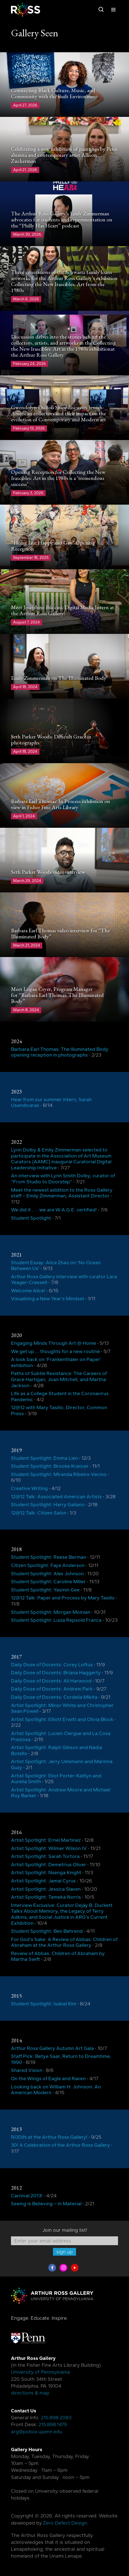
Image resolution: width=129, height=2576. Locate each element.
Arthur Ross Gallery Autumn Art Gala (52, 2048)
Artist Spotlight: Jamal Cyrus (43, 1881)
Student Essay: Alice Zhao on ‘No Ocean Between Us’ (56, 1266)
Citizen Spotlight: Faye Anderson (48, 1565)
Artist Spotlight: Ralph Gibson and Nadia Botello (56, 1750)
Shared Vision (26, 2070)
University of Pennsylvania (40, 2372)
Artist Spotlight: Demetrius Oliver (48, 1865)
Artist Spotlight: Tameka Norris (46, 1897)
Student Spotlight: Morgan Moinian (50, 1612)
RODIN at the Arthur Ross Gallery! (49, 2137)
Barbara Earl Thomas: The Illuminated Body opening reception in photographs (59, 1052)
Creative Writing (29, 1488)
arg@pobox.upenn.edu (36, 2432)
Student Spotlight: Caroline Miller (48, 1582)
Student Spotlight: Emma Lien (44, 1458)
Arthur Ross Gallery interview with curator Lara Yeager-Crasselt (64, 1280)
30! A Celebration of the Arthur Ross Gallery (60, 2145)
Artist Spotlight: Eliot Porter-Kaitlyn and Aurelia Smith (56, 1779)
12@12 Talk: (38, 1513)
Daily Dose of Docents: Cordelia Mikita (54, 1697)
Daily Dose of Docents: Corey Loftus (52, 1665)
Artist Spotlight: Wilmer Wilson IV (49, 1848)
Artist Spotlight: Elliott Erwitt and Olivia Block (62, 1719)
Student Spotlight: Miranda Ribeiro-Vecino (58, 1474)
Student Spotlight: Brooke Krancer (50, 1466)
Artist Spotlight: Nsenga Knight (46, 1873)
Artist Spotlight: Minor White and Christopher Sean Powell (62, 1708)
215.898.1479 (52, 2424)
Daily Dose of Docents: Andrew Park (52, 1689)
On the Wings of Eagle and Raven (48, 2078)
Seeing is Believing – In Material (46, 2204)
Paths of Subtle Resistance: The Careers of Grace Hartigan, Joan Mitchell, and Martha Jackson (59, 1379)
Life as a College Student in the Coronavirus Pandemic (60, 1396)
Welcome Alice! (28, 1291)
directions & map (30, 2393)
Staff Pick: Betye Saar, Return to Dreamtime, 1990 (61, 2059)
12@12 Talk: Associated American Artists (56, 1497)
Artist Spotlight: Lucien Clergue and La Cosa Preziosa (60, 1736)
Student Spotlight (31, 1218)
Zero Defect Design (65, 2523)
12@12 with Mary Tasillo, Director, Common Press (59, 1410)
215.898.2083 (56, 2418)
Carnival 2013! (27, 2196)
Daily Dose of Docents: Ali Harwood (51, 1681)
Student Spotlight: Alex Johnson (47, 1574)
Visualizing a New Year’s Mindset (47, 1299)
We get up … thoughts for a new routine (55, 1351)
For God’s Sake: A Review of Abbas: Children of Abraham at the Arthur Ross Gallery (64, 1942)
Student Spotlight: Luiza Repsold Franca (56, 1620)
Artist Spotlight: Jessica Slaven (46, 1889)
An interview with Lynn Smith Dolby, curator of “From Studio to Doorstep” (63, 1179)
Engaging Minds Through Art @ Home (53, 1343)
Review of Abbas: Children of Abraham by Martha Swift (58, 1956)
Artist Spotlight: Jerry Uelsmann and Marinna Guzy (62, 1764)
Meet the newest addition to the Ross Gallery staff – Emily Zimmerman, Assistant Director (62, 1193)
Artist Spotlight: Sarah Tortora (45, 1856)
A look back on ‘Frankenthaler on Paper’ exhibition (56, 1362)
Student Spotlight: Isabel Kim (43, 2004)
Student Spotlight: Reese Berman (48, 1557)
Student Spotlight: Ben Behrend (47, 1931)
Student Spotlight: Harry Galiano (48, 1505)
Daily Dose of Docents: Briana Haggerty (56, 1673)
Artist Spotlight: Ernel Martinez (46, 1840)
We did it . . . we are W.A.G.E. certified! (54, 1210)
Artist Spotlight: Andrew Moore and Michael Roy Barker (60, 1793)
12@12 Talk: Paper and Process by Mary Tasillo (63, 1598)
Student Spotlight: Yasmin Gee (45, 1590)
